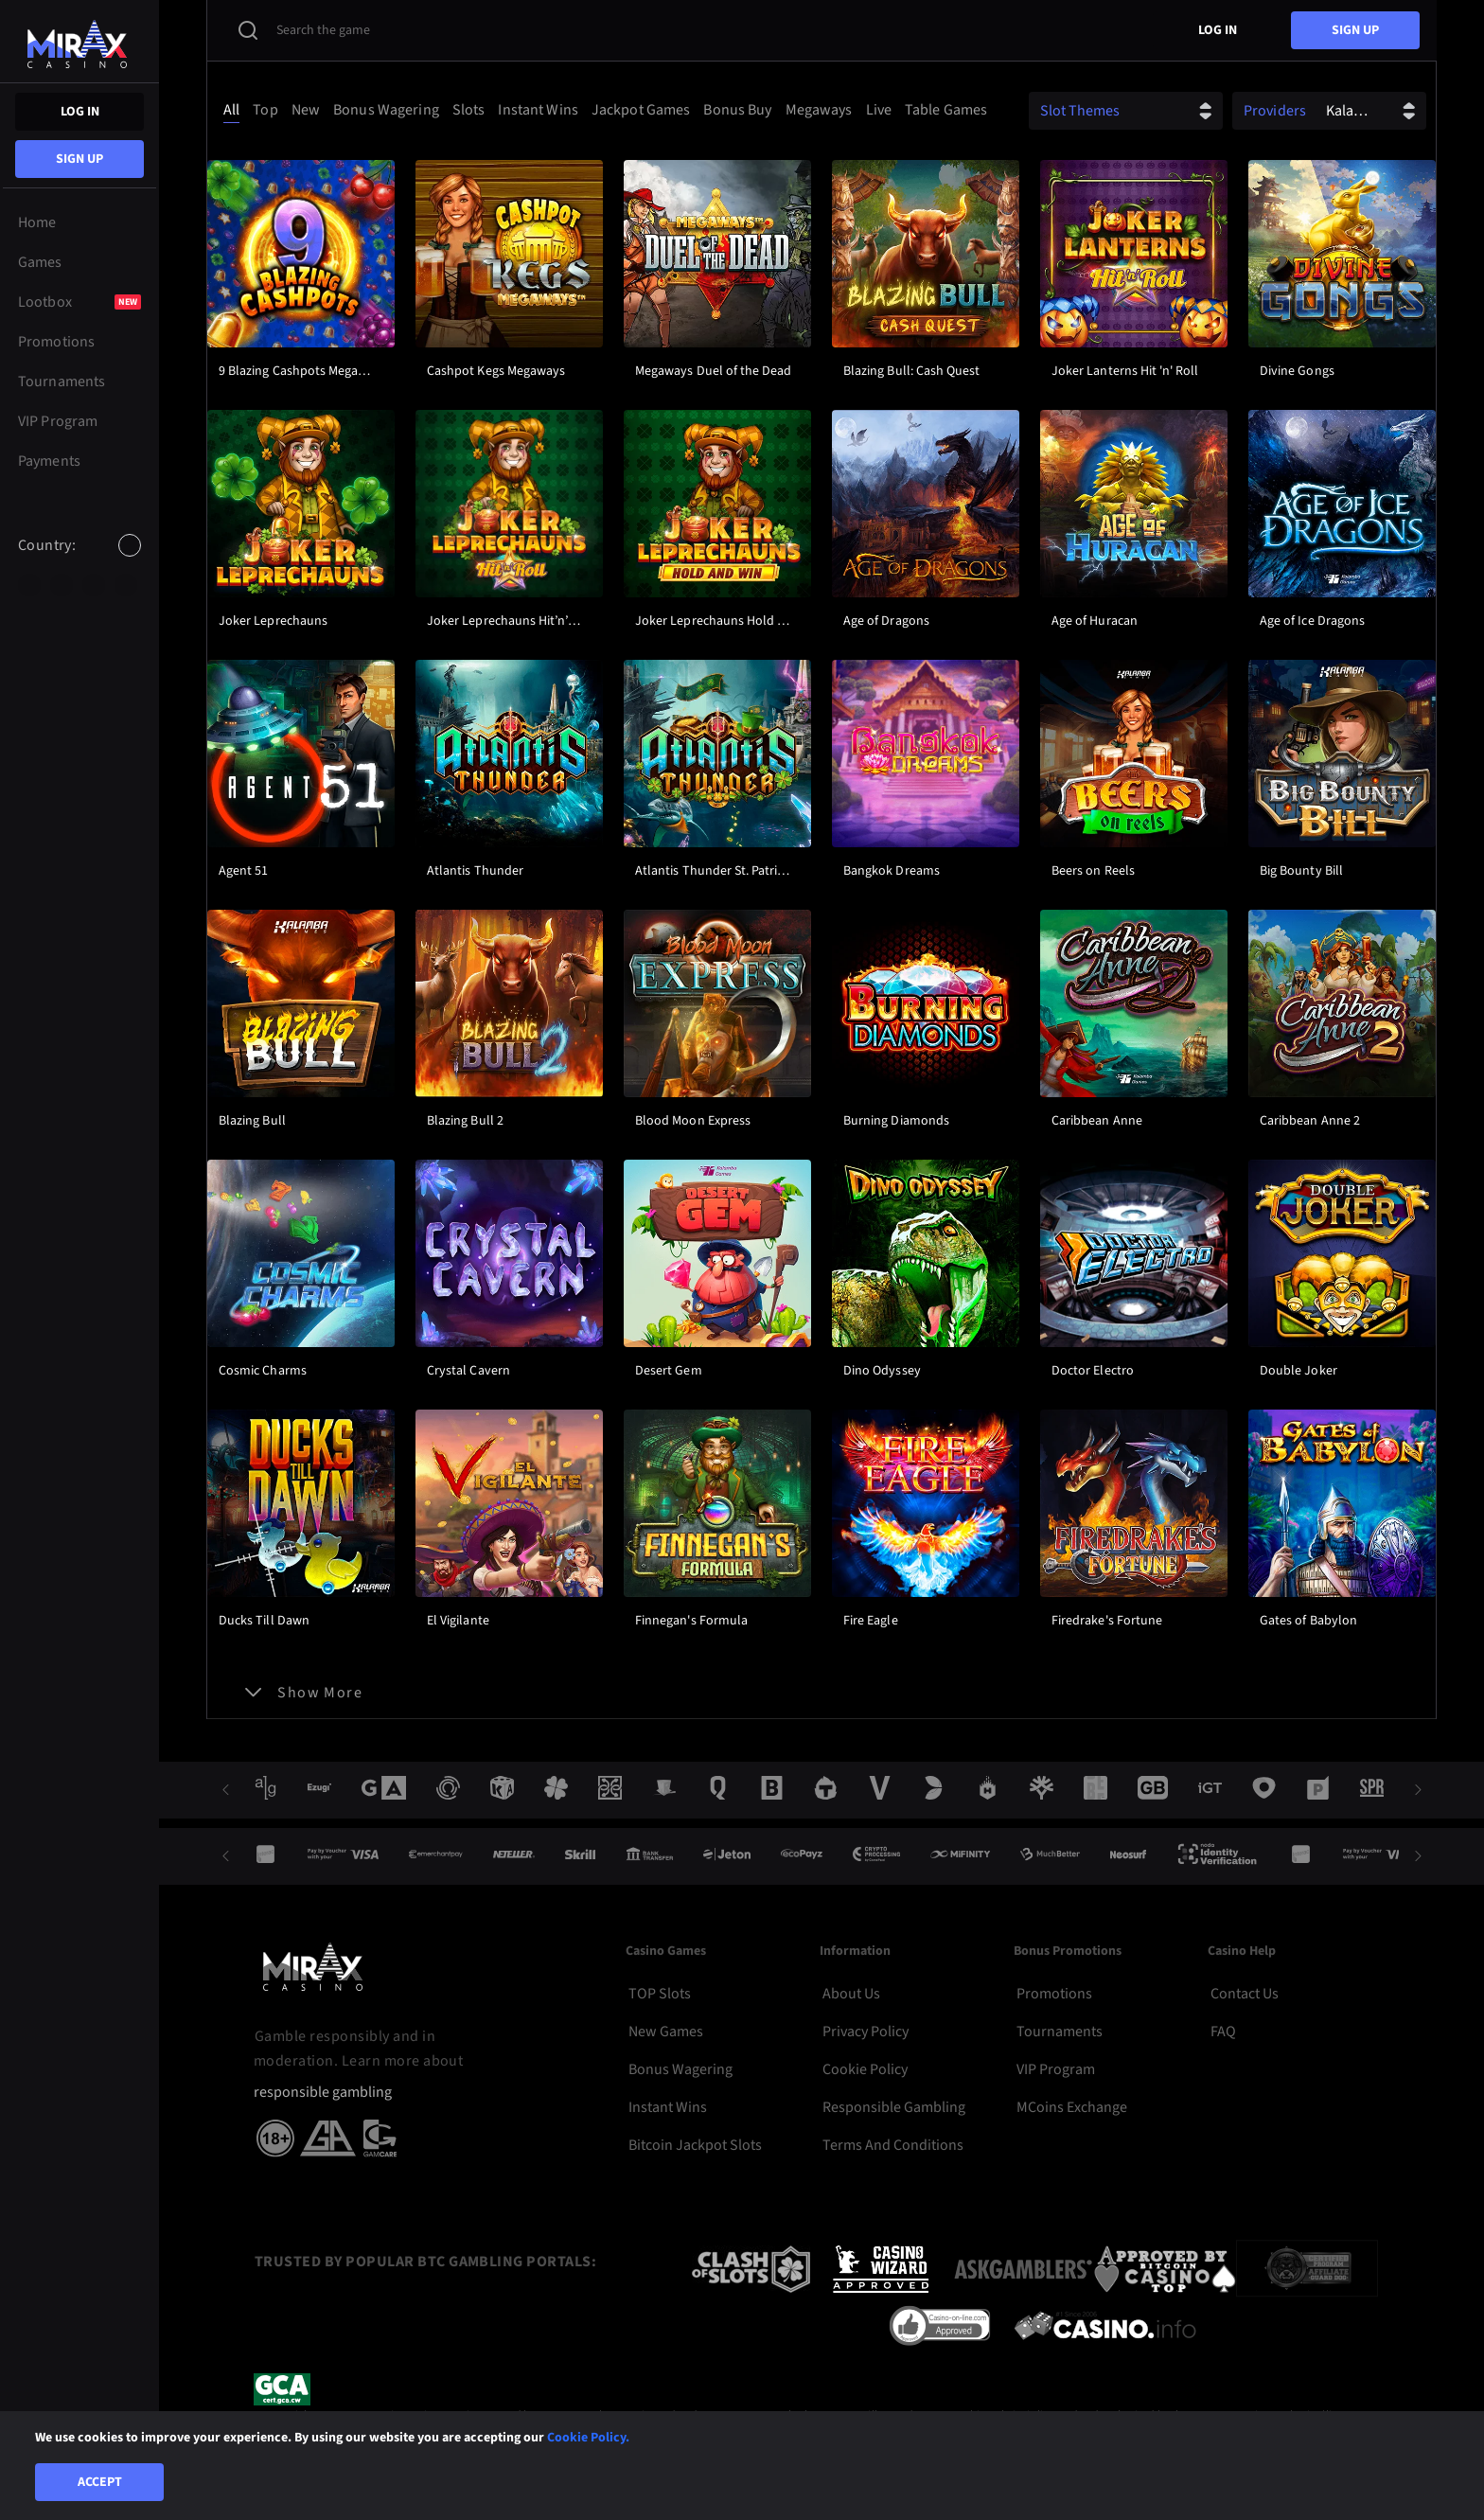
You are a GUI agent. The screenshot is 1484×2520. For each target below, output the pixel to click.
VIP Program (1055, 2069)
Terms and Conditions (892, 2145)
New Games (665, 2031)
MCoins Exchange (1071, 2107)
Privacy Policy (865, 2031)
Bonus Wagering (680, 2069)
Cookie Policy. (588, 2437)
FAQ (1223, 2031)
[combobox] (79, 561)
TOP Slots (659, 1993)
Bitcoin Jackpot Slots (695, 2145)
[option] (29, 585)
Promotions (1054, 1993)
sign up (79, 159)
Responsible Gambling (893, 2107)
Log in (80, 111)
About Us (851, 1993)
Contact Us (1244, 1993)
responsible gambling (323, 2093)
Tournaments (1059, 2031)
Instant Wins (667, 2107)
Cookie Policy (865, 2069)
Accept (100, 2482)
